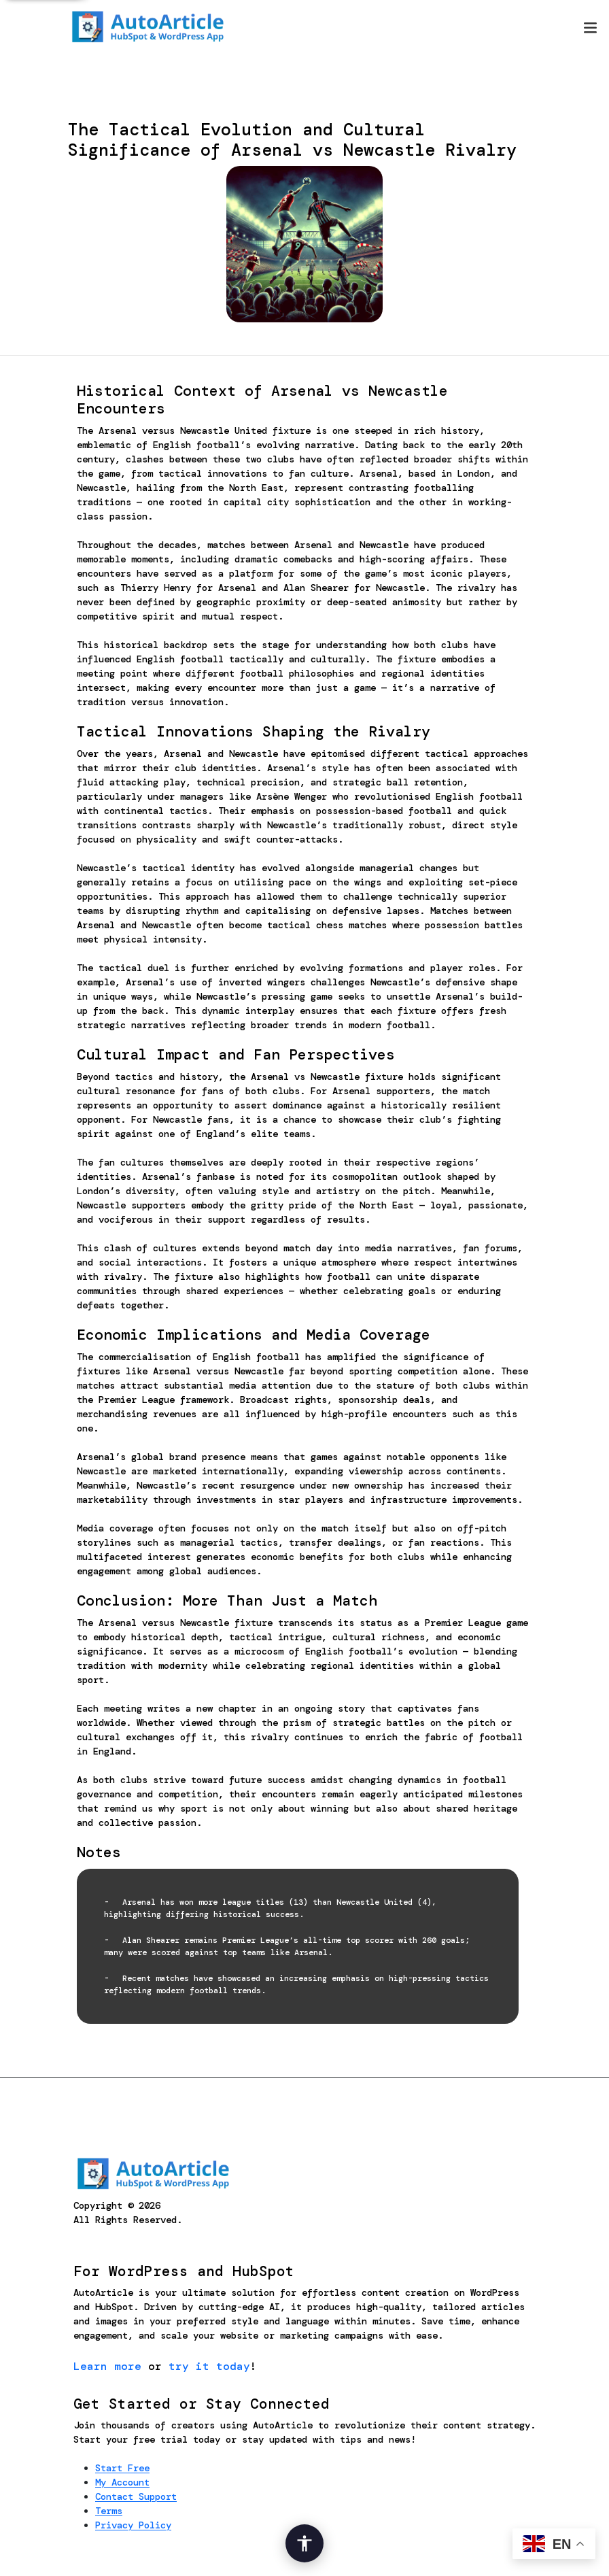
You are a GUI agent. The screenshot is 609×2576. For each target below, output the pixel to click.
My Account (122, 2482)
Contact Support (136, 2496)
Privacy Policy (133, 2525)
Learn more (107, 2366)
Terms (108, 2511)
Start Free (122, 2468)
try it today (209, 2366)
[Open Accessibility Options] (304, 2543)
